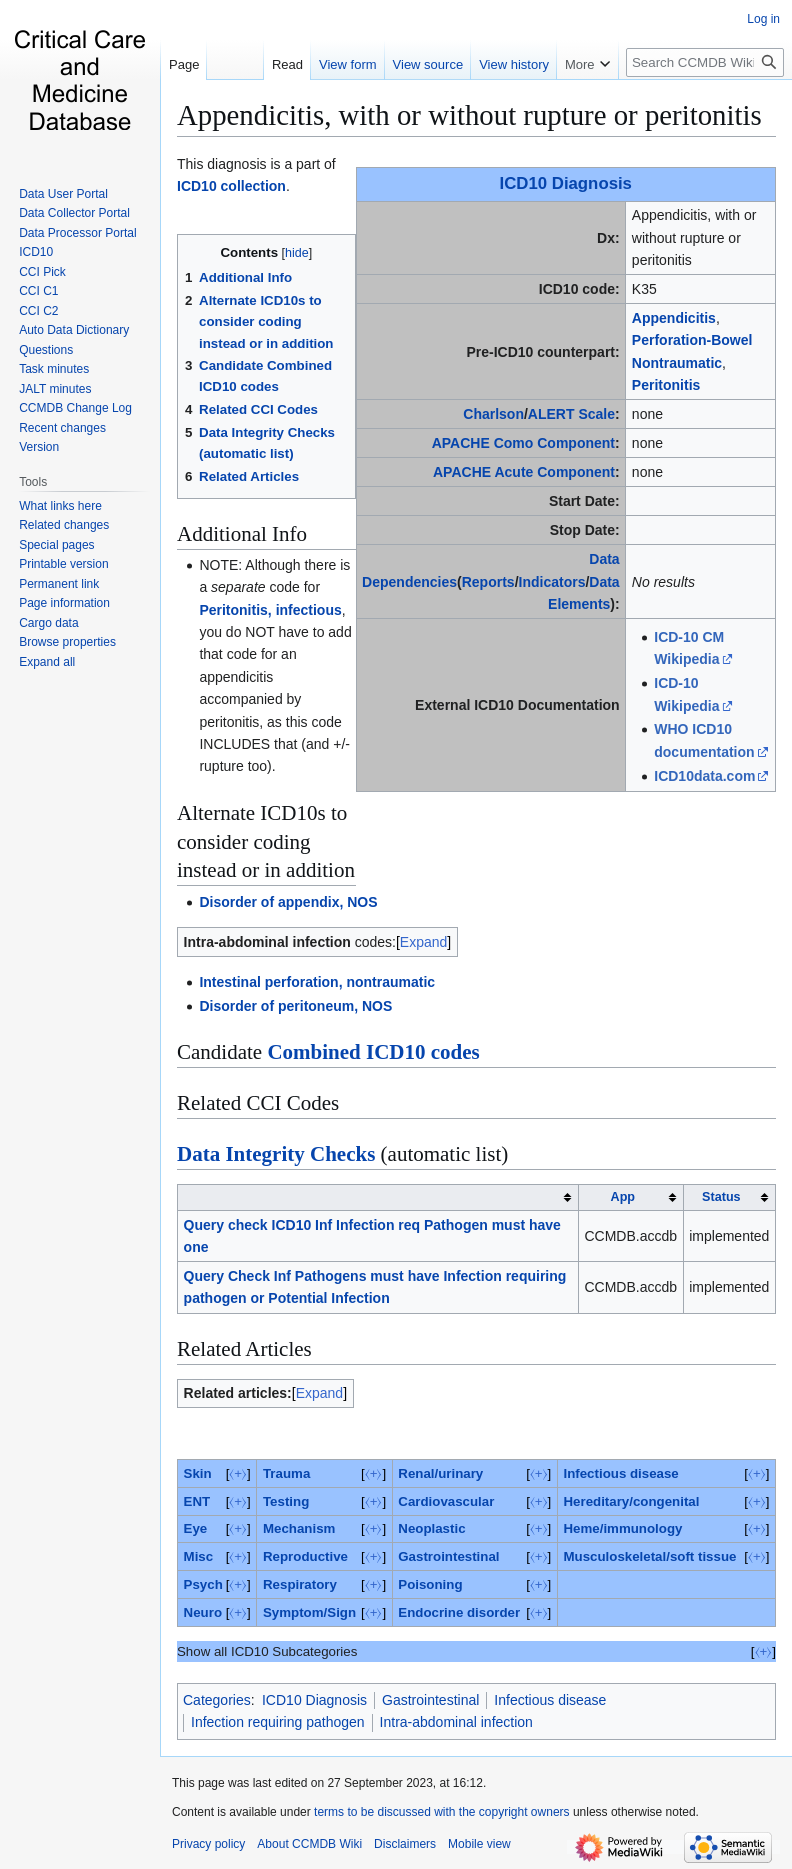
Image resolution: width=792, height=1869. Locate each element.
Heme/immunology (622, 1528)
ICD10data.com (704, 776)
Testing (286, 1501)
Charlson (493, 414)
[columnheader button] (378, 1197)
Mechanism (299, 1528)
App (623, 1197)
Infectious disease (620, 1473)
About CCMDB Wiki (309, 1844)
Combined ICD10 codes (373, 1052)
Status (721, 1197)
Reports (488, 582)
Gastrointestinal (448, 1556)
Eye (196, 1528)
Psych (203, 1584)
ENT (197, 1501)
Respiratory (300, 1584)
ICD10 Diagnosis (566, 183)
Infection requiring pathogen (278, 1722)
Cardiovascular (446, 1501)
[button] (47, 662)
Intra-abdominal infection (456, 1722)
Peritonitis (666, 385)
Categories (217, 1700)
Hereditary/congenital (631, 1501)
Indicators (552, 582)
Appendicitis (674, 318)
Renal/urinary (440, 1473)
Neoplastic (431, 1528)
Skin (198, 1473)
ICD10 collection (231, 186)
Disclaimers (405, 1844)
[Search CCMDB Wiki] (705, 62)
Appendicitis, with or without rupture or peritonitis (469, 115)
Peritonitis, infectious (270, 610)
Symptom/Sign (309, 1612)
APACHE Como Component (523, 443)
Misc (199, 1556)
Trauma (286, 1473)
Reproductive (305, 1556)
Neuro (203, 1612)
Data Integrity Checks (276, 1154)
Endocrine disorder (459, 1612)
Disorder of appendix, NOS (288, 902)
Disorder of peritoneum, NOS (295, 1006)
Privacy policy (208, 1844)
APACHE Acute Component (524, 472)
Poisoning (430, 1584)
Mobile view (479, 1844)
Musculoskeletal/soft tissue (649, 1556)
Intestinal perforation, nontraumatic (317, 982)
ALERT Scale (571, 414)
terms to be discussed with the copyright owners (441, 1812)
